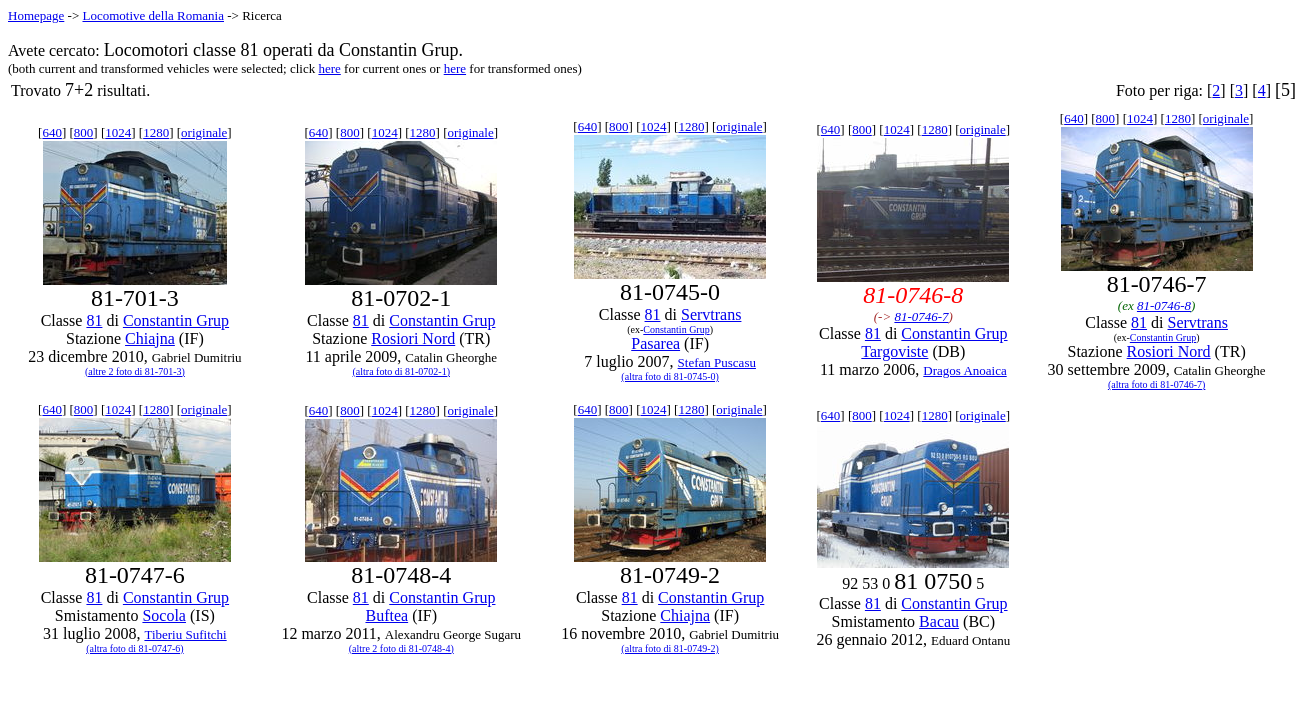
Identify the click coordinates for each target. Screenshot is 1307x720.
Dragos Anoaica (964, 370)
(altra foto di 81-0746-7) (1156, 384)
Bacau (939, 621)
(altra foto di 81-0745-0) (669, 376)
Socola (164, 615)
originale (204, 132)
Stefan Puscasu (717, 362)
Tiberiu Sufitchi (185, 634)
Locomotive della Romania (153, 15)
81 (94, 320)
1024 (118, 132)
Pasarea (655, 343)
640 (52, 132)
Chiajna (150, 338)
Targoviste (894, 351)
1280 (156, 132)
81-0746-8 (1164, 305)
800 (84, 132)
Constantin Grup (176, 320)
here (329, 68)
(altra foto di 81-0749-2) (669, 648)
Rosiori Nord (413, 338)
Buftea (386, 615)
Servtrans (711, 314)
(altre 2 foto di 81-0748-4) (401, 648)
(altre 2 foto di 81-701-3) (135, 371)
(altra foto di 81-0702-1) (401, 371)
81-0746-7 (921, 316)
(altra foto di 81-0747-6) (134, 648)
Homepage (36, 15)
